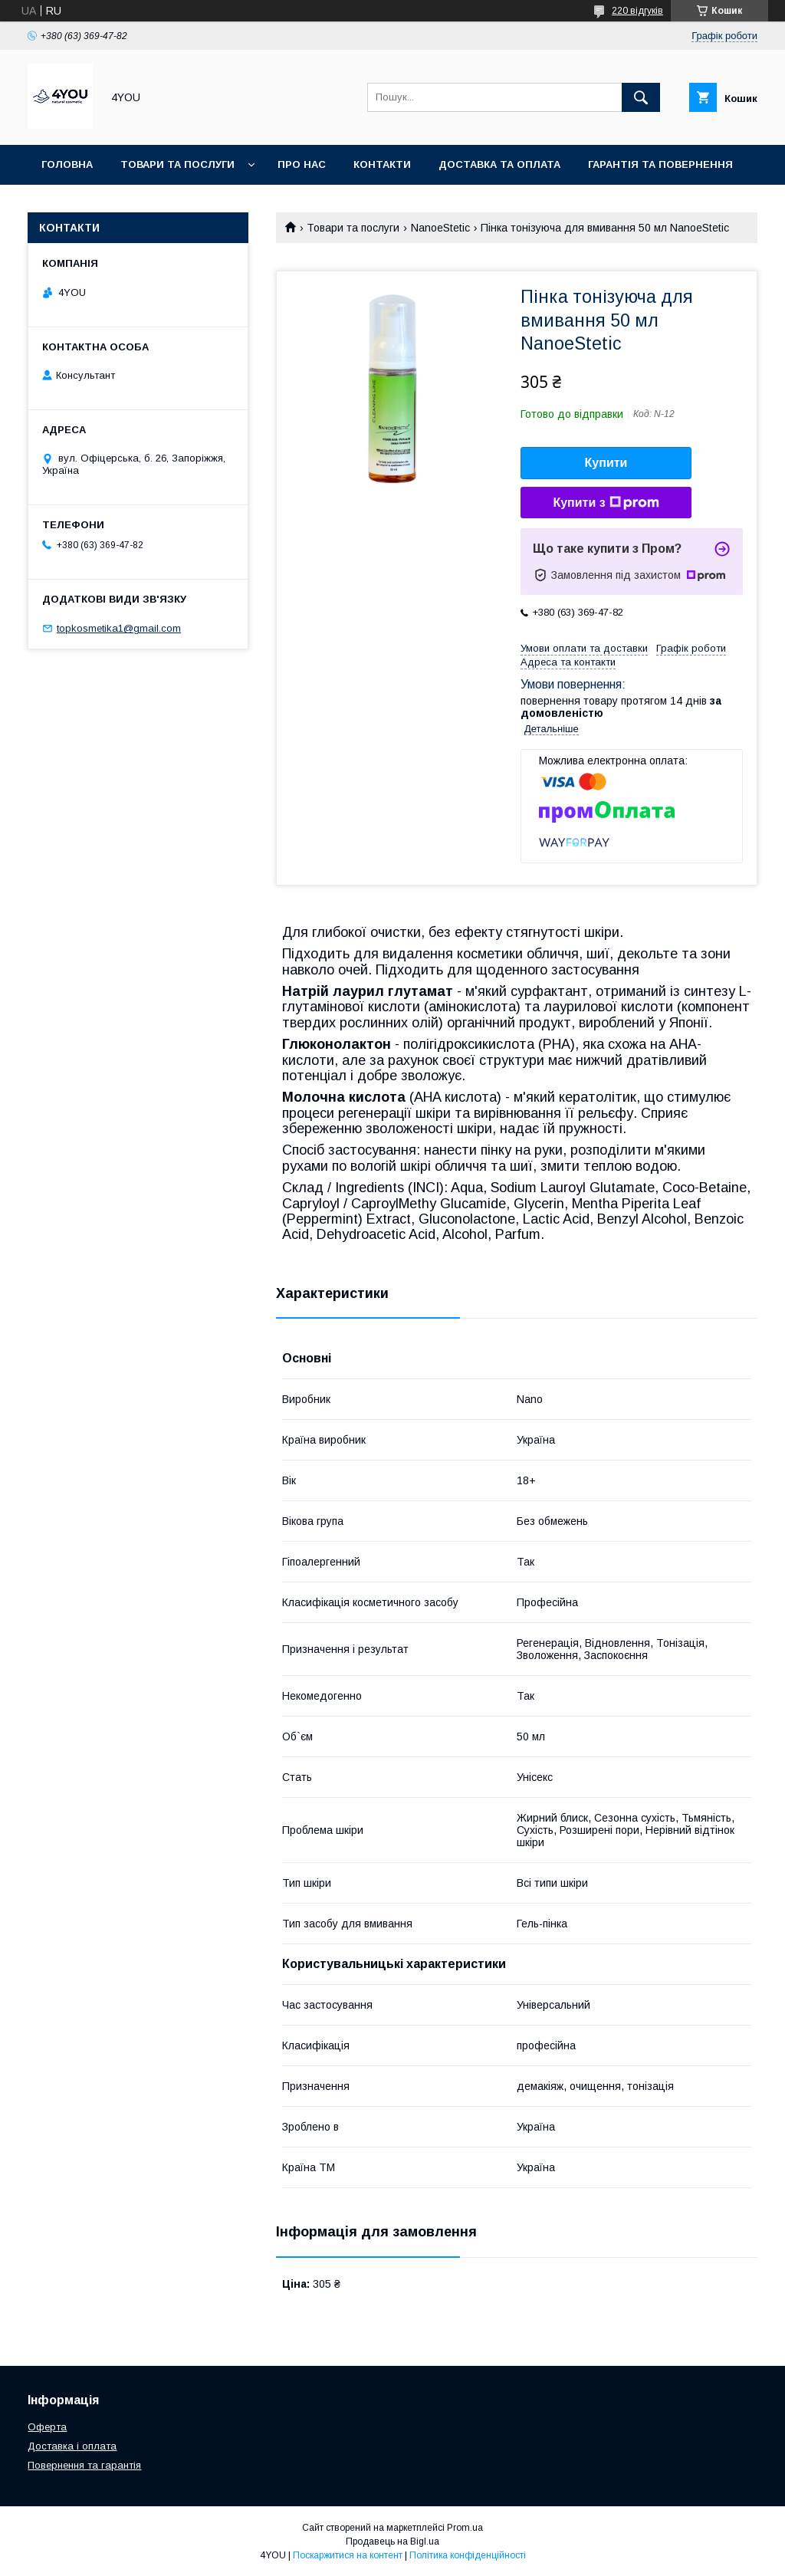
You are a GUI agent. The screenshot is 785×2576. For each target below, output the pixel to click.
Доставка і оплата (72, 2446)
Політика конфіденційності (467, 2555)
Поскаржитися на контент (347, 2555)
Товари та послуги (177, 164)
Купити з (606, 503)
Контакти (382, 164)
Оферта (47, 2427)
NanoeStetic (440, 228)
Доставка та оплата (499, 164)
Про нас (302, 164)
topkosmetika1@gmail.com (119, 628)
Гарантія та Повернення (660, 164)
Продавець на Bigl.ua (392, 2541)
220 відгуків (637, 10)
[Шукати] (641, 97)
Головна (67, 164)
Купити (606, 462)
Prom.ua (465, 2527)
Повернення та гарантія (84, 2465)
